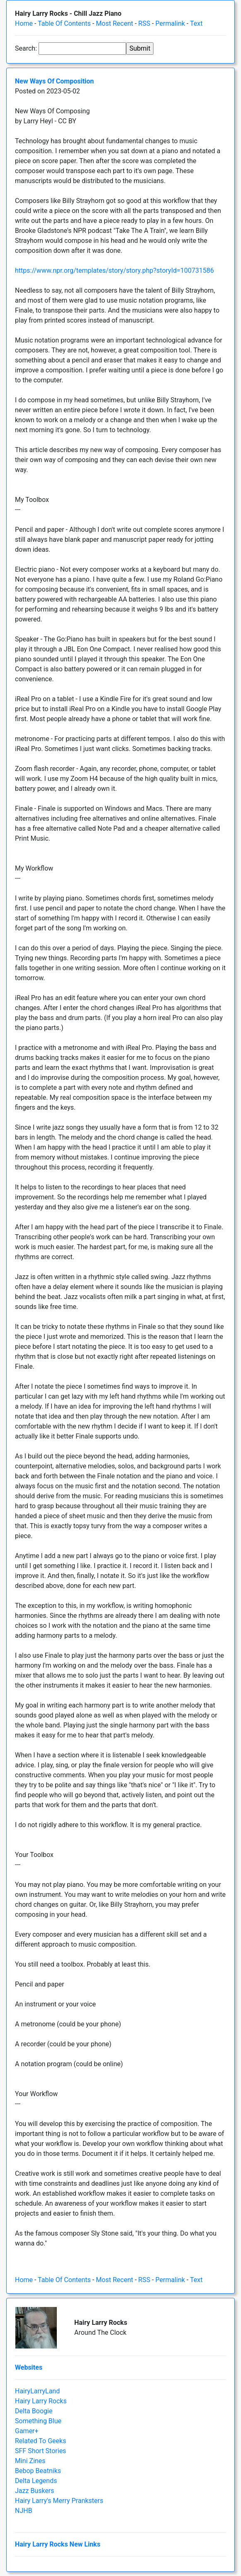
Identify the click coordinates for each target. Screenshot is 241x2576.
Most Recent (114, 23)
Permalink (170, 23)
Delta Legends (36, 2481)
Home (24, 23)
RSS (144, 23)
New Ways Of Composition (54, 81)
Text (196, 23)
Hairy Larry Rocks (41, 2401)
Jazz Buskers (34, 2491)
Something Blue (38, 2421)
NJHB (23, 2511)
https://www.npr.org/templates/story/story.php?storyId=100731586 (114, 270)
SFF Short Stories (40, 2451)
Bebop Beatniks (38, 2471)
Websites (28, 2367)
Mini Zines (30, 2461)
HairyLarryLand (37, 2391)
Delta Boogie (33, 2411)
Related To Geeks (40, 2441)
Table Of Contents (64, 23)
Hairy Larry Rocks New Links (57, 2544)
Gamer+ (27, 2431)
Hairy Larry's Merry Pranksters (59, 2501)
